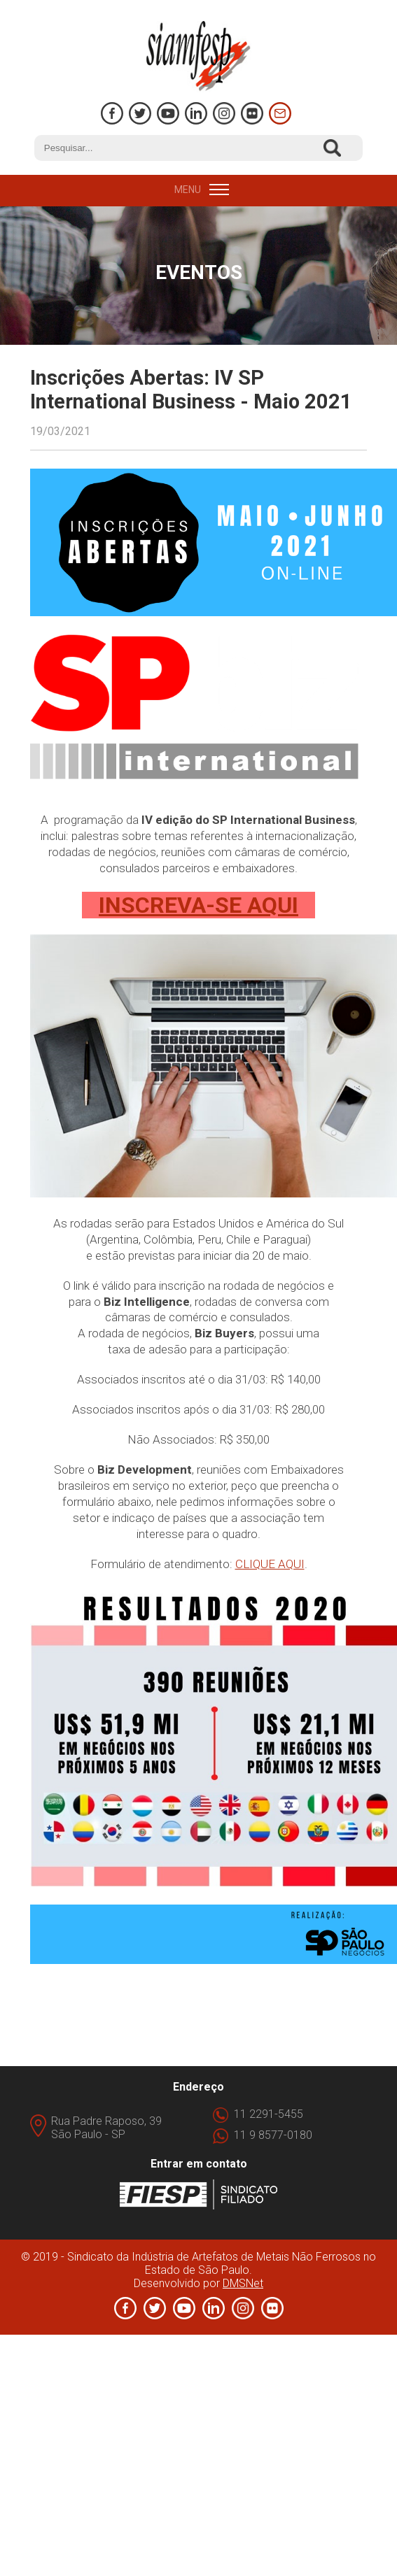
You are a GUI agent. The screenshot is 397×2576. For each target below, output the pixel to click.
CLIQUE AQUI (270, 1564)
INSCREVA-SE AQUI (198, 905)
